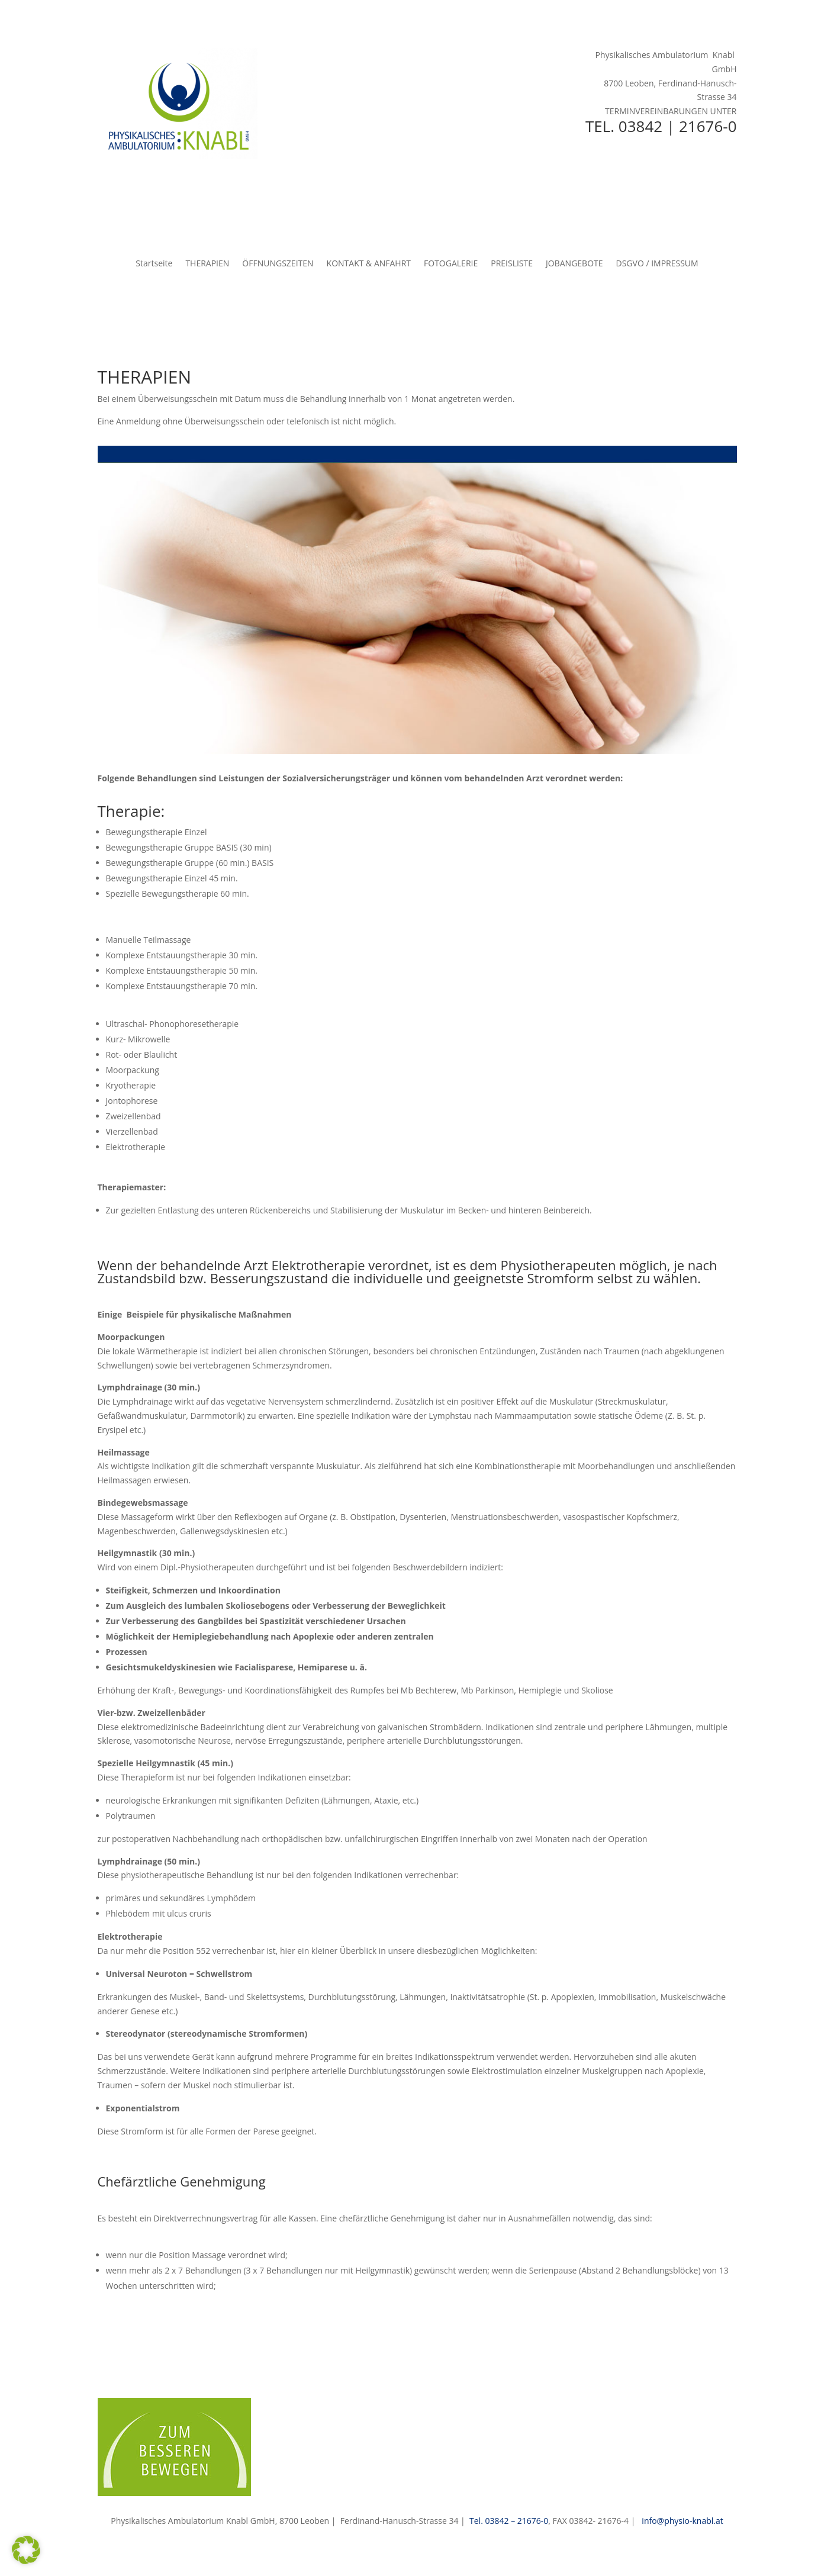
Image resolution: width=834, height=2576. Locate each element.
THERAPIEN (207, 264)
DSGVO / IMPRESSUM (657, 264)
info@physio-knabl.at (682, 2520)
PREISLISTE (512, 264)
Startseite (154, 264)
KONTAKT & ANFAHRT (369, 264)
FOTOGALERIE (451, 264)
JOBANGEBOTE (574, 264)
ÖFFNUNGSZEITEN (277, 264)
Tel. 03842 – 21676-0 (508, 2520)
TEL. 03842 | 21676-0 (661, 126)
